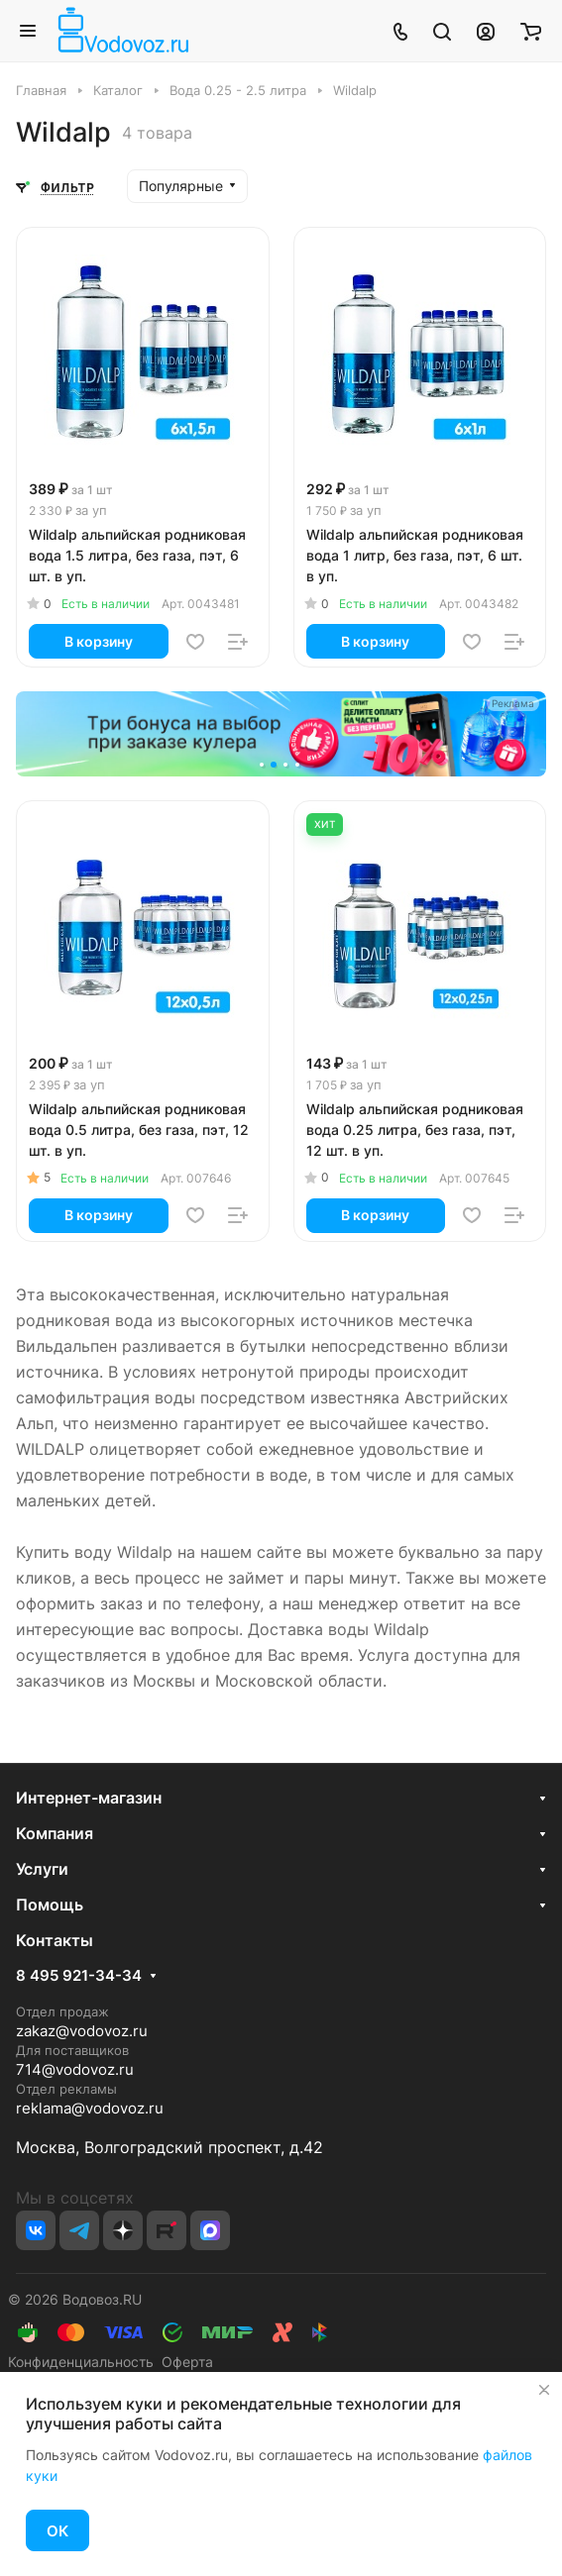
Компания (54, 1833)
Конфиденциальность (81, 2361)
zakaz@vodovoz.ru (82, 2030)
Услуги (42, 1869)
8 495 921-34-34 (79, 1976)
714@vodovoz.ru (75, 2069)
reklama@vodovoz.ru (90, 2108)
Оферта (183, 2361)
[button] (264, 767)
